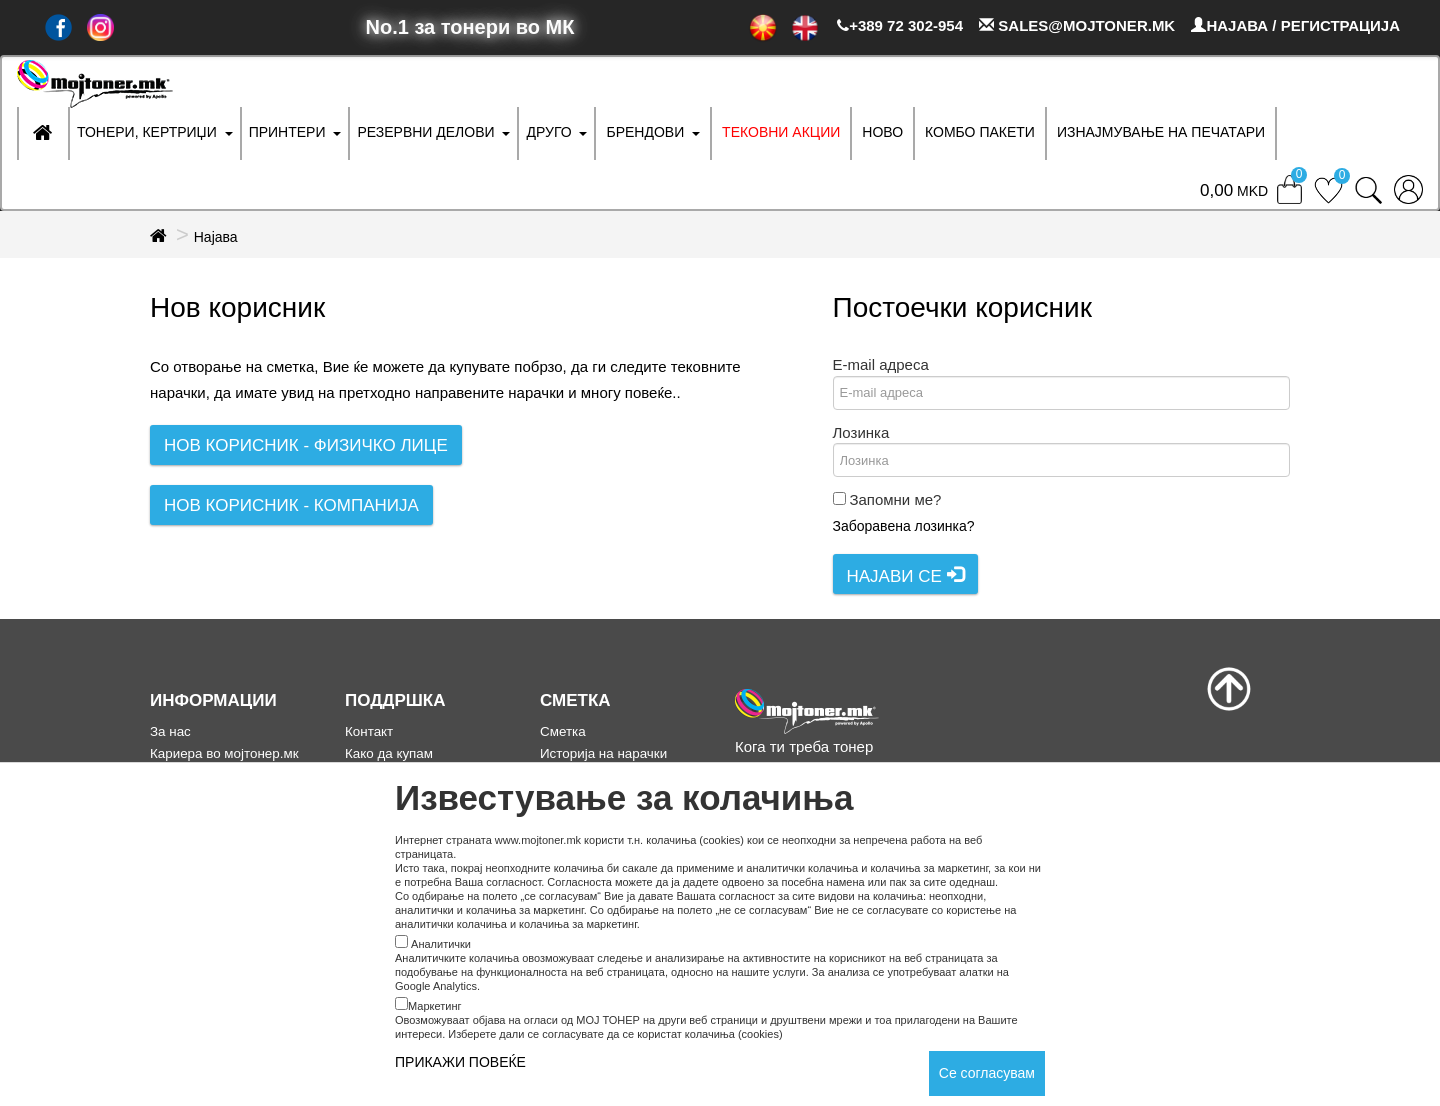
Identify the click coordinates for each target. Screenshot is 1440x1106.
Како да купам (389, 753)
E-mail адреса (881, 364)
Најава (216, 237)
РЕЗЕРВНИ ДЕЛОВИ (425, 132)
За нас (170, 731)
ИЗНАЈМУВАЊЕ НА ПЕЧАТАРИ (1161, 132)
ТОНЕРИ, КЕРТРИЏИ (147, 132)
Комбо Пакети (980, 132)
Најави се (905, 576)
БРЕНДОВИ (645, 132)
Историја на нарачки (603, 753)
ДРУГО (548, 132)
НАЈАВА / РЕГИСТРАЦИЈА (1295, 25)
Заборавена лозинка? (904, 526)
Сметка (563, 731)
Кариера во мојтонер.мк (224, 753)
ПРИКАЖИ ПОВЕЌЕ (460, 1062)
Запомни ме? (895, 499)
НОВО (882, 132)
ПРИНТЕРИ (287, 132)
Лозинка (861, 432)
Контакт (369, 731)
